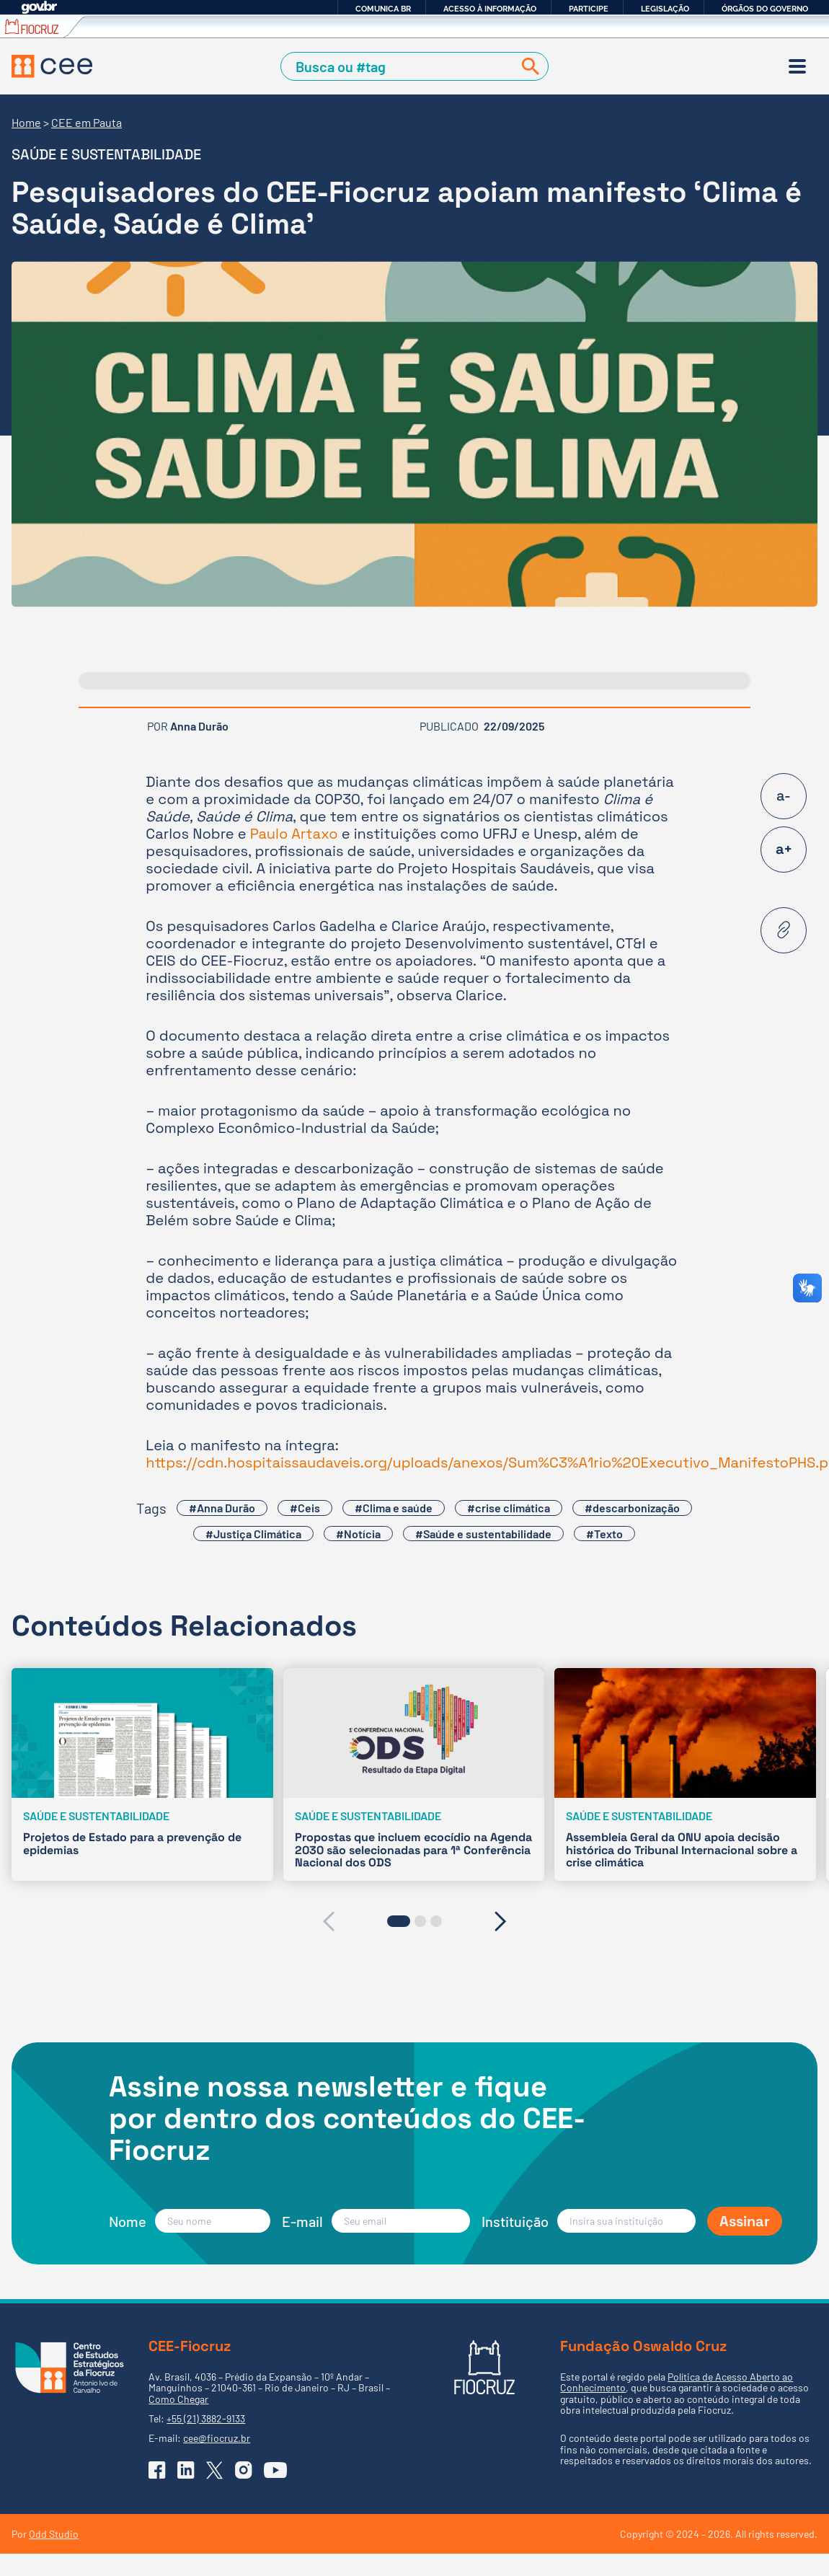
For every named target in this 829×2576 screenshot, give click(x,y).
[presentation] (328, 1921)
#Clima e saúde (394, 1507)
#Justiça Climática (253, 1533)
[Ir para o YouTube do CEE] (275, 2470)
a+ (784, 848)
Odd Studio (54, 2534)
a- (783, 795)
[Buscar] (527, 67)
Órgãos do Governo (765, 9)
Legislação (665, 9)
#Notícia (358, 1533)
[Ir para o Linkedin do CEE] (186, 2470)
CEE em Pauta (86, 122)
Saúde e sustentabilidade (106, 154)
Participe (588, 9)
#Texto (604, 1533)
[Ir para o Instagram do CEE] (243, 2470)
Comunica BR (383, 9)
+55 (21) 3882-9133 (206, 2418)
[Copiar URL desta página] (784, 930)
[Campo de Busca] (399, 67)
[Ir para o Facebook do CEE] (157, 2470)
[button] (398, 1921)
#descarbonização (632, 1507)
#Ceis (305, 1507)
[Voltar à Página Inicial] (52, 66)
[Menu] (797, 66)
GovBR (39, 7)
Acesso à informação (489, 9)
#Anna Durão (222, 1507)
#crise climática (508, 1507)
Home (26, 122)
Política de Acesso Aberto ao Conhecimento (676, 2382)
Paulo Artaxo (294, 833)
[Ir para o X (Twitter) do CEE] (214, 2470)
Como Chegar (178, 2399)
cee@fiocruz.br (216, 2438)
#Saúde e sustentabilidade (483, 1533)
